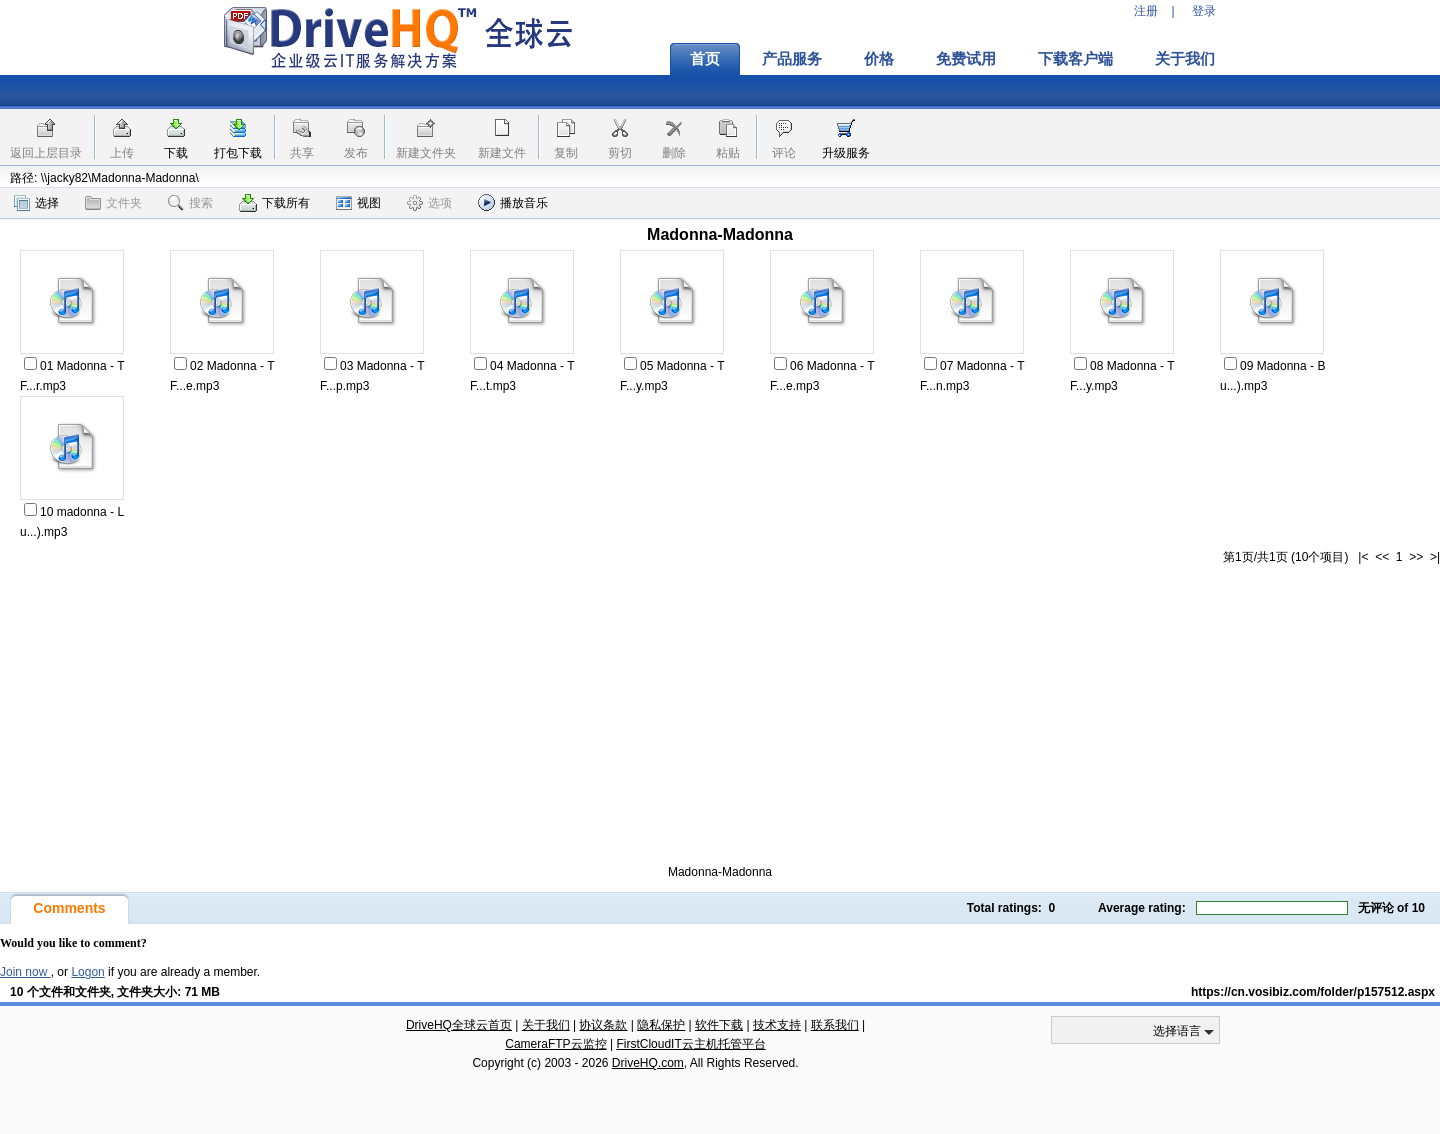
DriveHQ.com (648, 1063)
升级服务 (846, 153)
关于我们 (1185, 59)
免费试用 (966, 59)
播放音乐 (513, 202)
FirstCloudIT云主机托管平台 (690, 1044)
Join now (25, 972)
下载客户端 (1075, 59)
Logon (87, 972)
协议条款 (603, 1025)
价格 (879, 59)
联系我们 (835, 1025)
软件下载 (719, 1025)
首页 (705, 59)
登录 (1204, 11)
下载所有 (274, 203)
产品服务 (792, 59)
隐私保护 (661, 1025)
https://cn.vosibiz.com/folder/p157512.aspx (1313, 992)
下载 (176, 153)
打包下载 (238, 153)
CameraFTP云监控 (555, 1044)
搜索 (190, 203)
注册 (1146, 11)
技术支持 (777, 1025)
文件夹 (113, 203)
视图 (358, 203)
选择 (36, 203)
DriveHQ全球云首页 (459, 1025)
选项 (429, 203)
